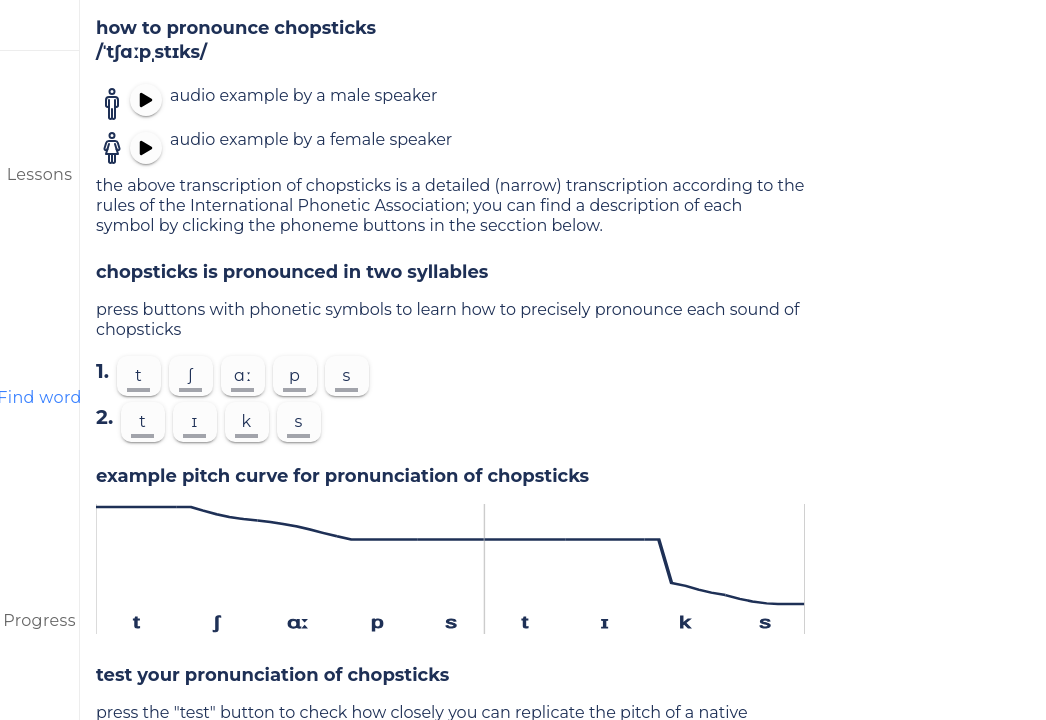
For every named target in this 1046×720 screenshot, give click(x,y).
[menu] (40, 25)
